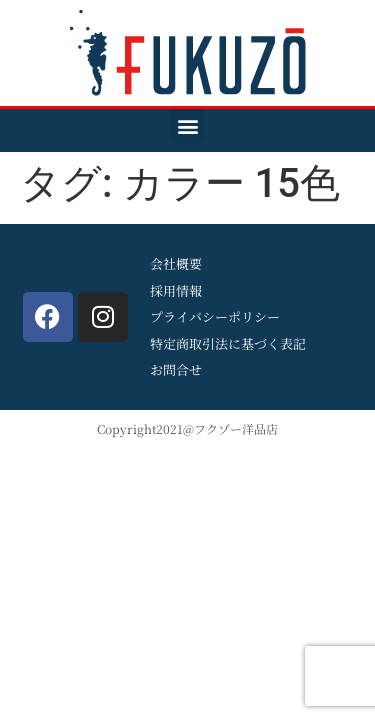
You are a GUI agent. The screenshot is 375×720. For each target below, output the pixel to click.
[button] (187, 125)
